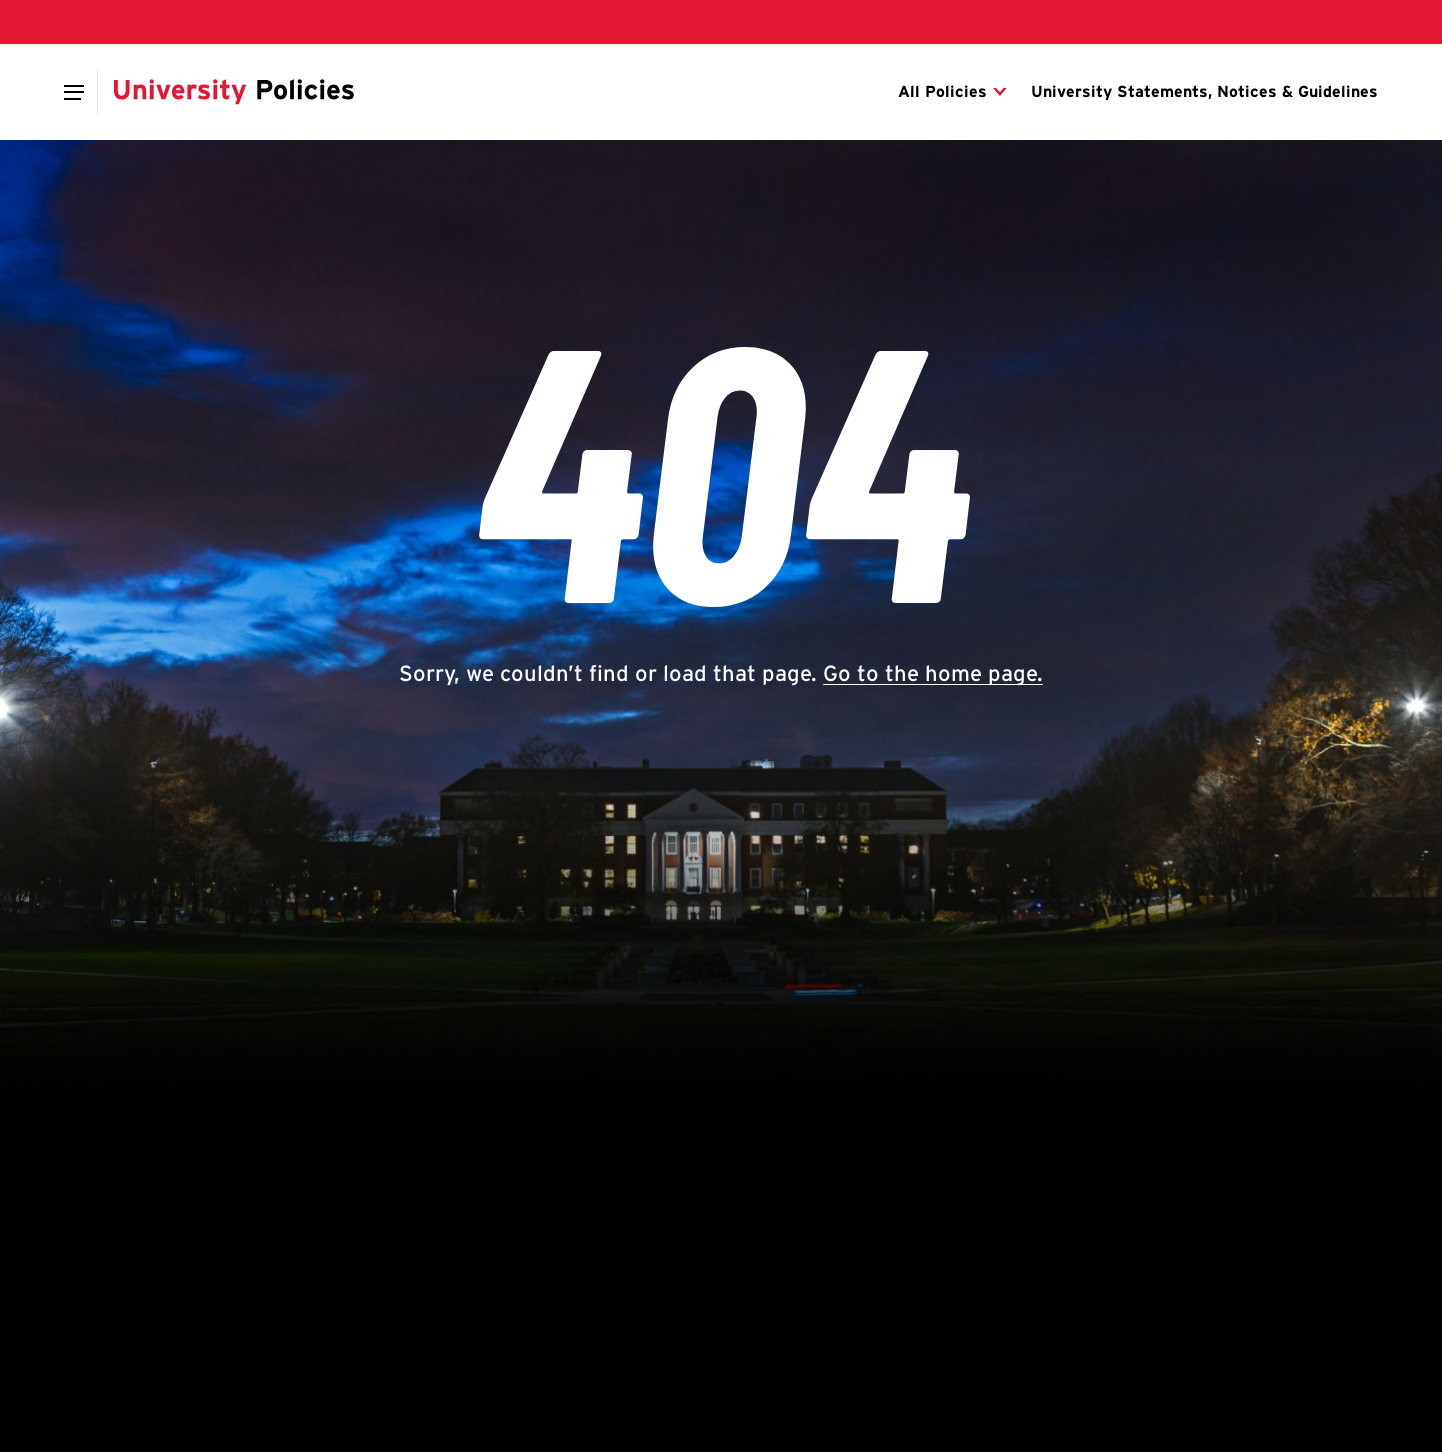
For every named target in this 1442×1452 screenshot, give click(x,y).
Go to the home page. (933, 673)
